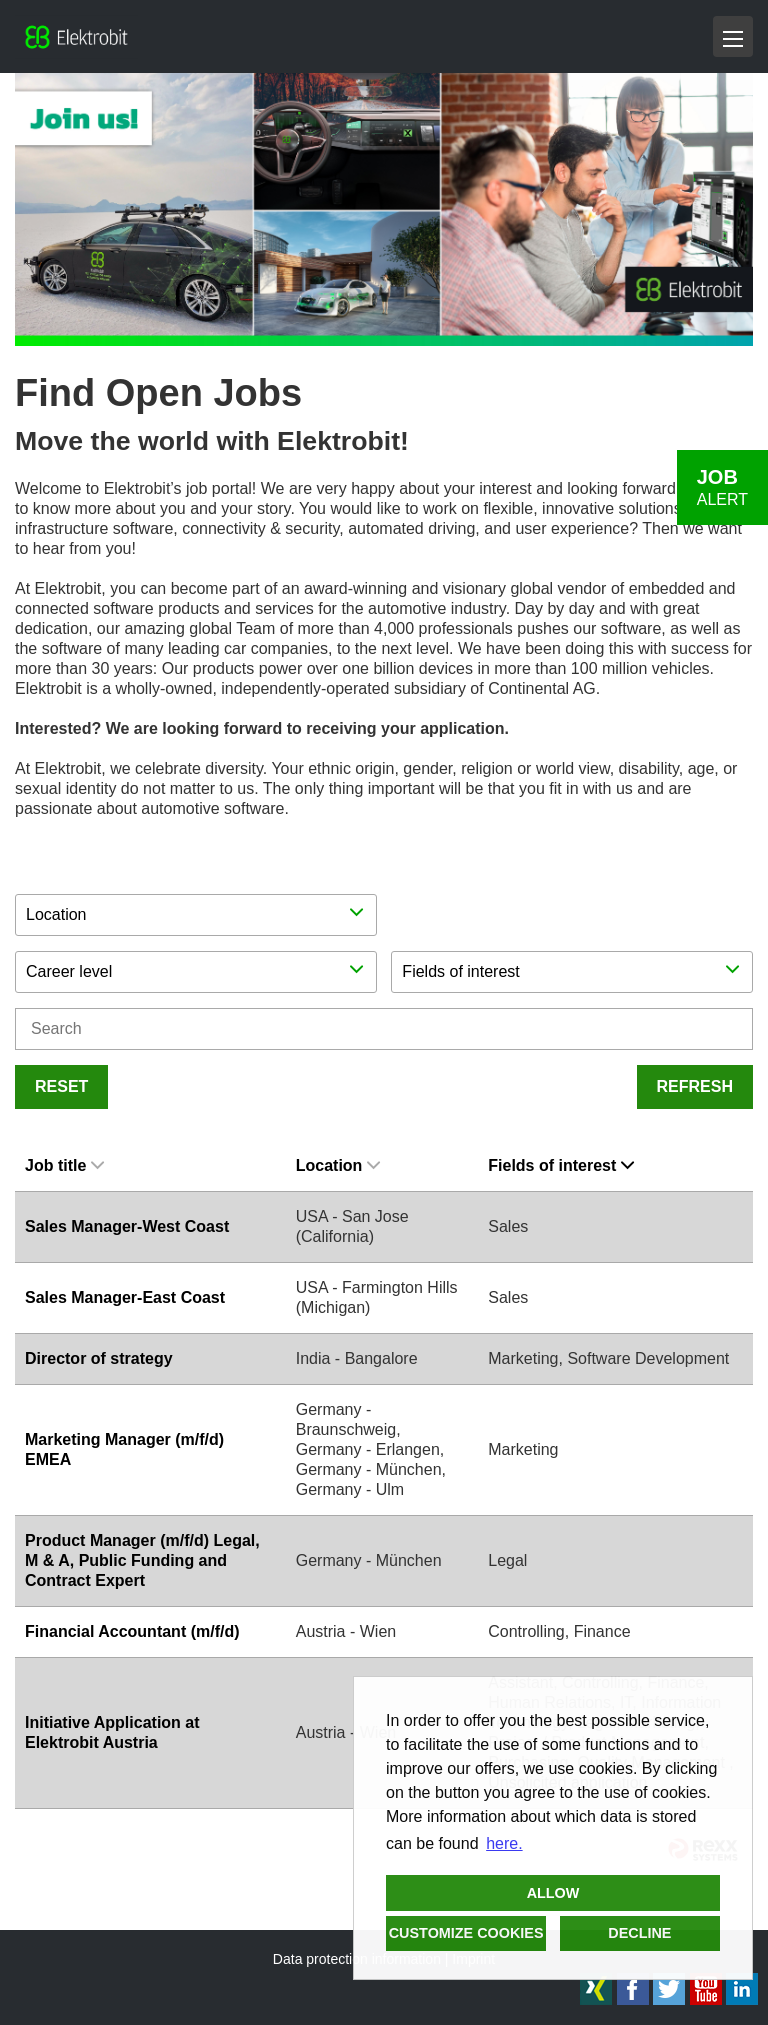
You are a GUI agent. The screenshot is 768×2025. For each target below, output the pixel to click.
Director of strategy (99, 1358)
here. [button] (504, 1843)
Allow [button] (553, 1893)
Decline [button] (639, 1933)
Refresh (695, 1086)
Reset (61, 1086)
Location (338, 1165)
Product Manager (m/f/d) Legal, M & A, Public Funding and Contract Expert (142, 1560)
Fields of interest (561, 1165)
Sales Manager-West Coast (127, 1226)
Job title (64, 1165)
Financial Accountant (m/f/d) (132, 1631)
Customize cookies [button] (466, 1933)
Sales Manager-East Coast (125, 1297)
